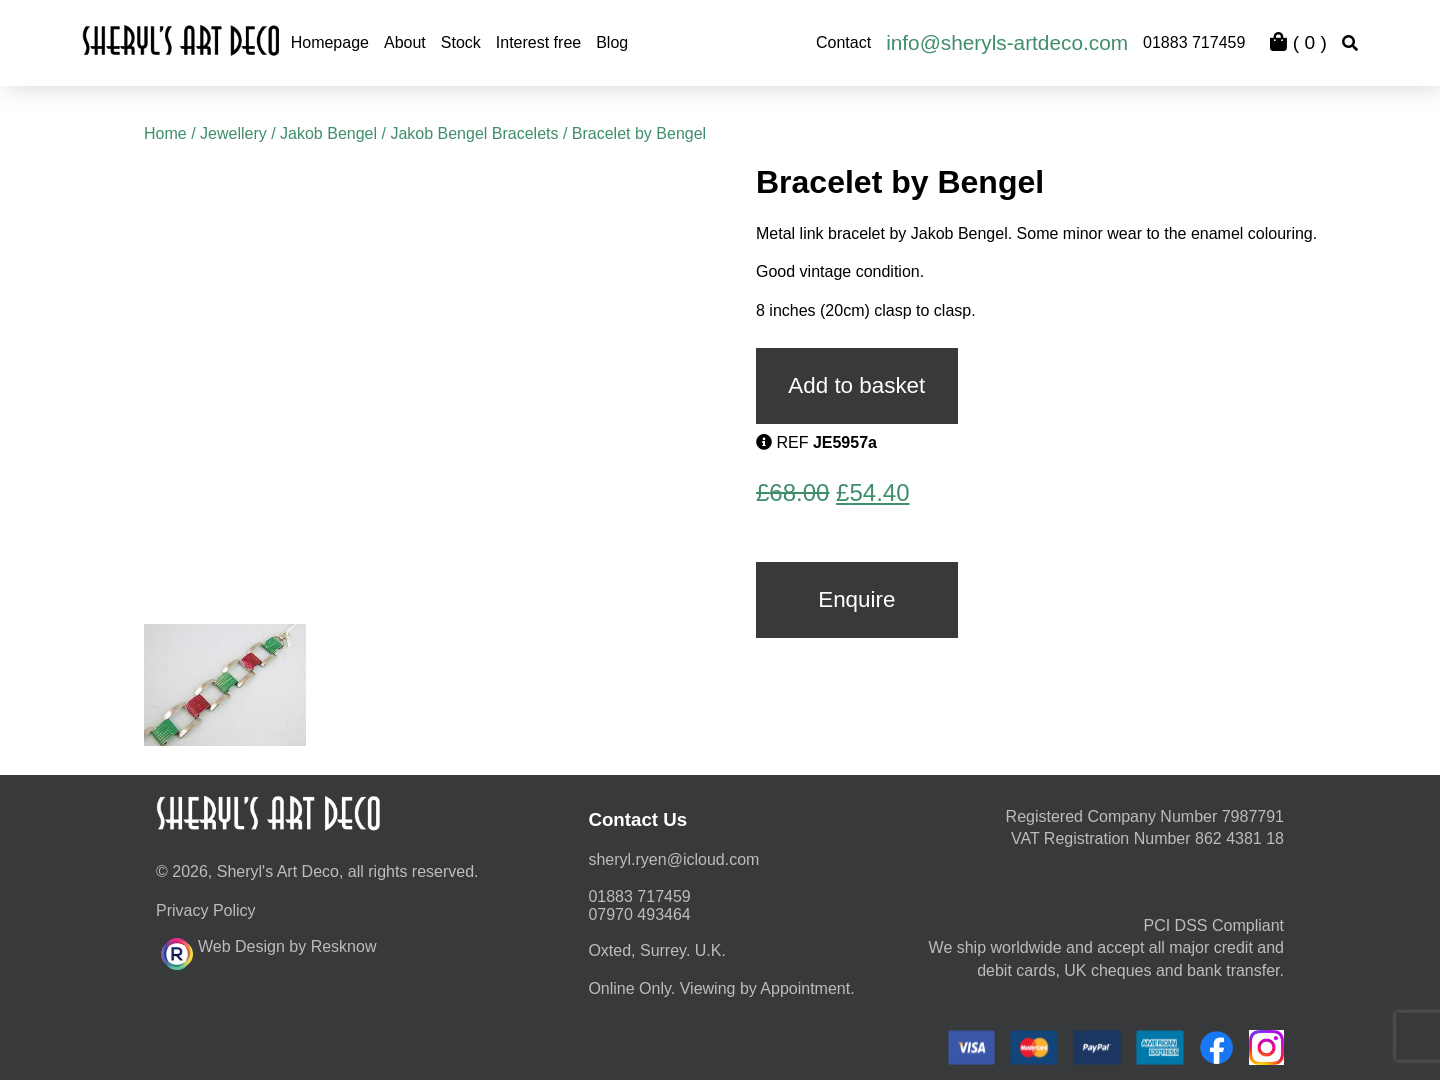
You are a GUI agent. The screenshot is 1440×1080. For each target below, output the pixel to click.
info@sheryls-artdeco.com (1007, 42)
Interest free (538, 42)
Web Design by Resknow (268, 951)
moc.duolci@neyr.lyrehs (673, 859)
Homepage (330, 42)
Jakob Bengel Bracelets (474, 133)
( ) (1298, 42)
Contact (843, 42)
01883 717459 (1194, 42)
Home (165, 133)
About (405, 42)
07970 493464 (639, 914)
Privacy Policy (206, 910)
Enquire (856, 599)
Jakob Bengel (328, 133)
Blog (612, 42)
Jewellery (233, 133)
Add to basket (856, 385)
